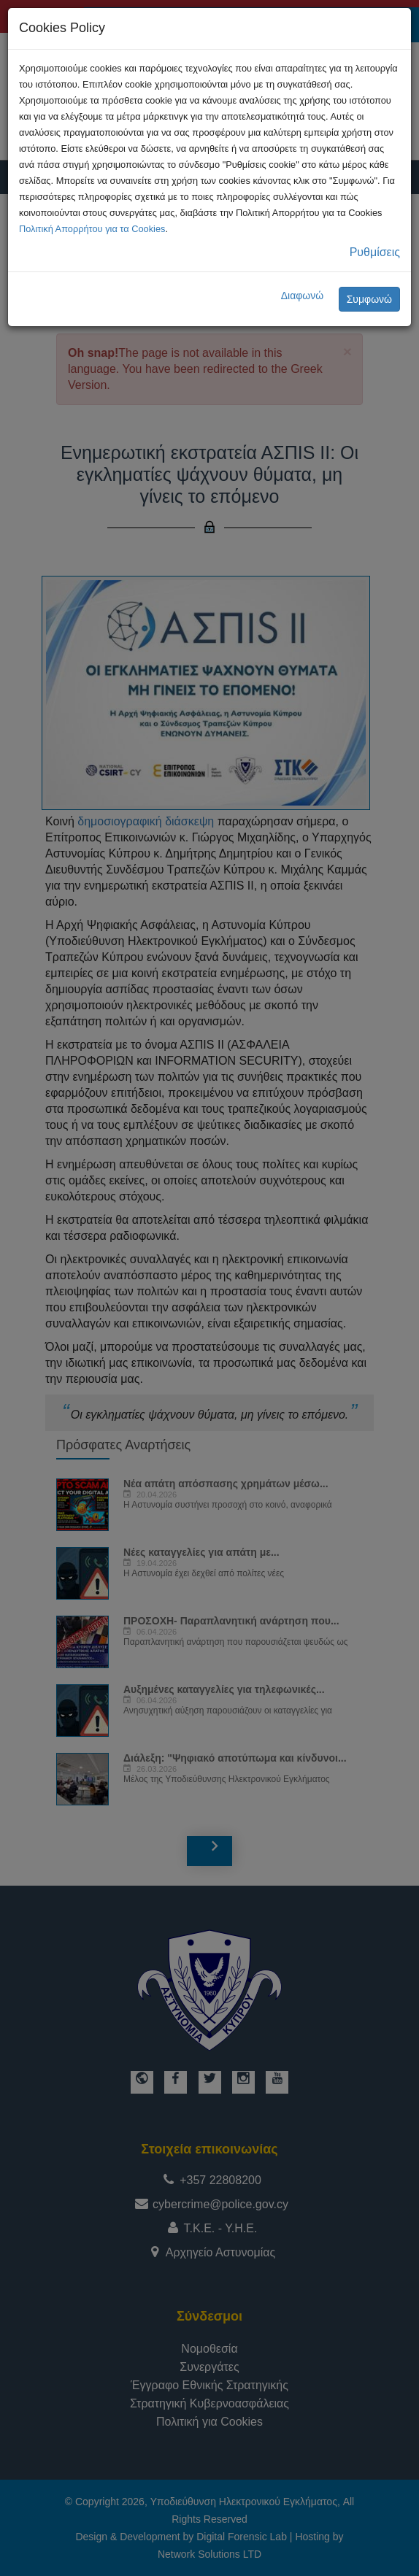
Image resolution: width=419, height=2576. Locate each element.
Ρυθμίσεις (375, 252)
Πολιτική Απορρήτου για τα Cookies (92, 228)
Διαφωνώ (302, 295)
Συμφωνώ (369, 299)
